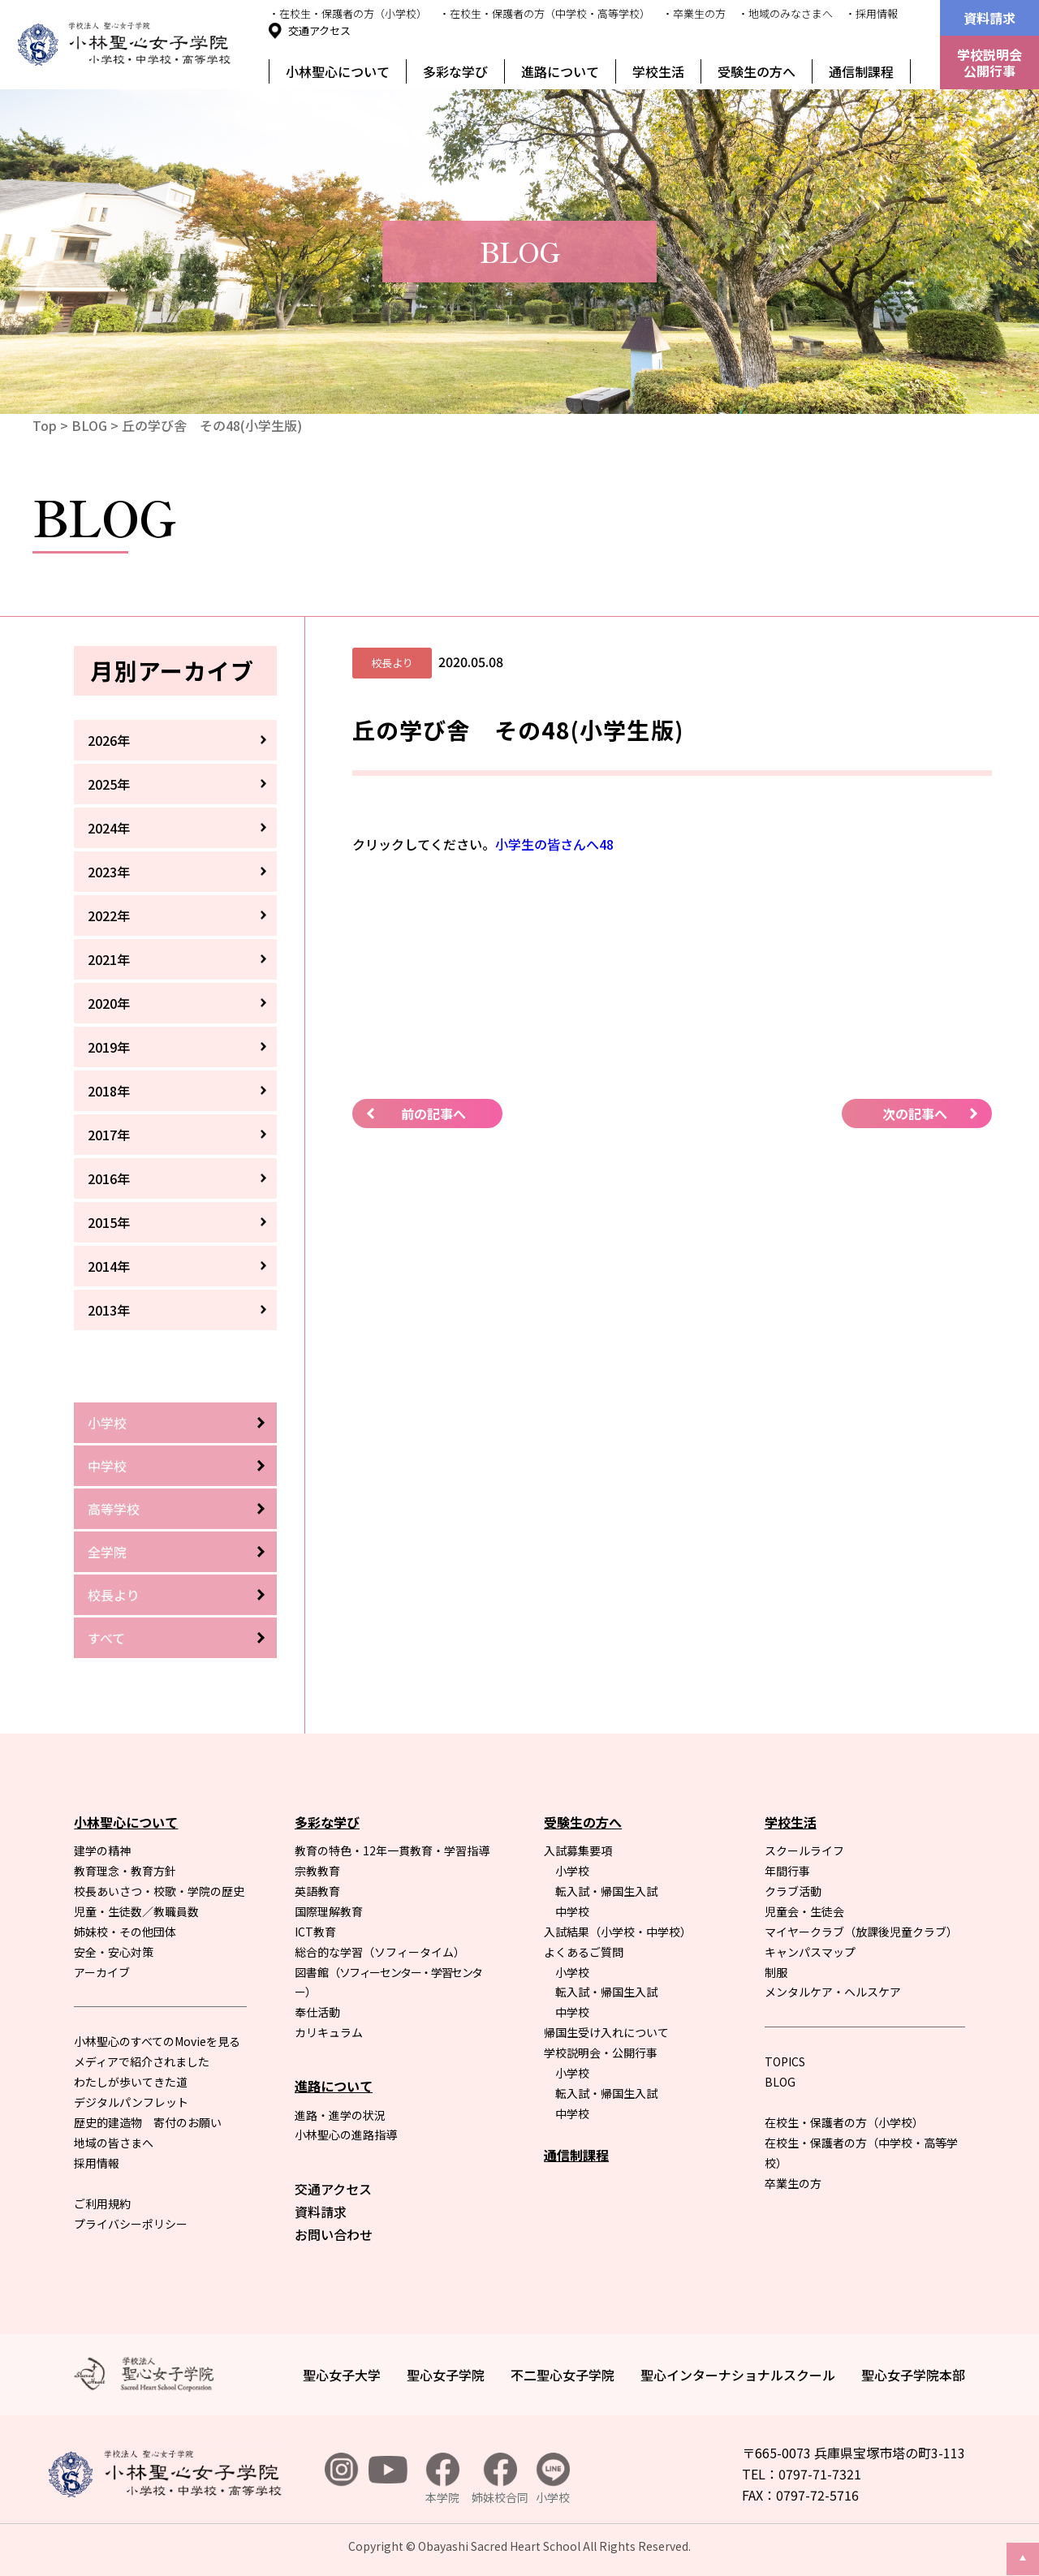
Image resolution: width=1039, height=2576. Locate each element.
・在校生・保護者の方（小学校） (348, 13)
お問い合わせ (334, 2234)
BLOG (89, 425)
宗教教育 (317, 1871)
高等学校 (114, 1508)
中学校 (107, 1465)
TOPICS (785, 2061)
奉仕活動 (317, 2012)
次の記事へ (914, 1113)
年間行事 (787, 1871)
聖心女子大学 (342, 2374)
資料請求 (989, 18)
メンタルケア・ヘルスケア (833, 1992)
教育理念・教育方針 (125, 1871)
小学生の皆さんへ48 (554, 844)
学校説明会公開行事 (989, 62)
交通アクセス (319, 30)
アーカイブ (102, 1972)
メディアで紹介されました (141, 2061)
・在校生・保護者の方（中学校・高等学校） (544, 13)
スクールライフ (804, 1850)
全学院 (107, 1552)
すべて (106, 1638)
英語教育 (317, 1891)
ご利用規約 (102, 2203)
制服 (776, 1972)
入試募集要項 (578, 1850)
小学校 (107, 1422)
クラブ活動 (793, 1891)
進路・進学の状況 (340, 2115)
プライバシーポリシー (131, 2224)
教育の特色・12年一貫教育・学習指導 (392, 1850)
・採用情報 (871, 13)
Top (44, 425)
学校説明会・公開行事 (600, 2052)
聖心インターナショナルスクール (737, 2374)
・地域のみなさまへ (785, 13)
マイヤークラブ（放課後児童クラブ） (861, 1931)
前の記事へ (433, 1113)
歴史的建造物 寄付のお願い (148, 2122)
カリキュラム (329, 2032)
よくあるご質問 (583, 1952)
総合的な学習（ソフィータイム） (380, 1952)
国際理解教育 (329, 1911)
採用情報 (96, 2163)
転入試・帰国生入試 (606, 1891)
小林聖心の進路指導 (346, 2134)
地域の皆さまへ (113, 2142)
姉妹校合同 (500, 2479)
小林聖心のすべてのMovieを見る (157, 2041)
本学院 (442, 2479)
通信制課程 (861, 71)
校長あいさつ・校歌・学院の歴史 (159, 1891)
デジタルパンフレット (131, 2102)
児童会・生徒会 (804, 1911)
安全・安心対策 (113, 1952)
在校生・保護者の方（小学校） (844, 2122)
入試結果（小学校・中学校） (618, 1931)
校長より (114, 1595)
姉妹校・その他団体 (125, 1931)
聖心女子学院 (446, 2374)
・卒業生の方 (694, 13)
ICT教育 (315, 1931)
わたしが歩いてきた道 (131, 2082)
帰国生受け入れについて (606, 2032)
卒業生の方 (793, 2183)
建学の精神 (102, 1850)
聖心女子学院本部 (913, 2374)
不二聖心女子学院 (562, 2374)
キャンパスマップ (810, 1952)
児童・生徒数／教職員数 (136, 1911)
